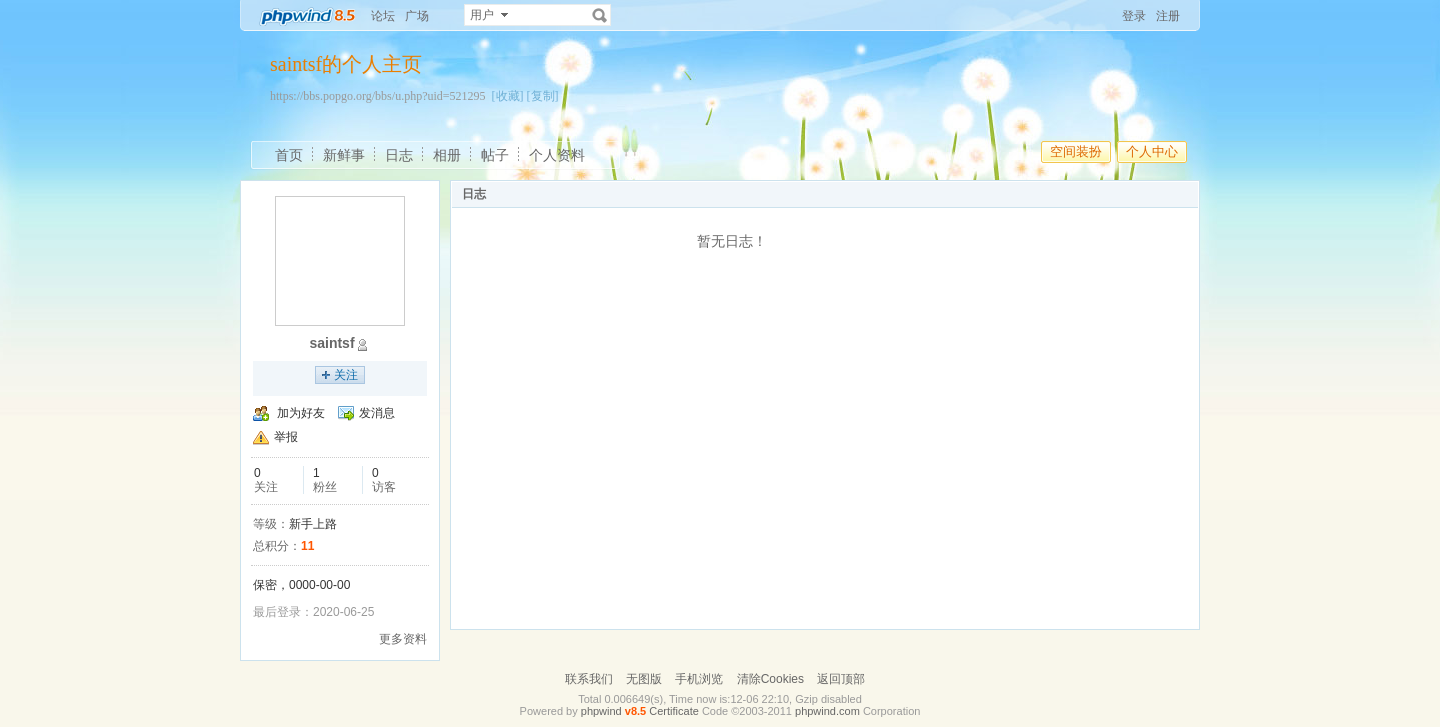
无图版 (644, 679)
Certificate (674, 711)
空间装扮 (1076, 151)
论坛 (383, 16)
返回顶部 (841, 679)
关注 (346, 375)
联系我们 (589, 679)
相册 (447, 155)
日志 (399, 155)
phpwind (601, 711)
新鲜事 (344, 155)
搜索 (600, 15)
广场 (417, 16)
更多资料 (403, 639)
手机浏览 (699, 679)
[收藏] (508, 96)
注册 (1168, 16)
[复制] (543, 96)
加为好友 (301, 413)
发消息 (377, 413)
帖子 (495, 155)
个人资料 (557, 155)
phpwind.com (827, 711)
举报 (286, 437)
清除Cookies (770, 679)
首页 (289, 155)
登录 (1134, 16)
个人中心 (1152, 151)
